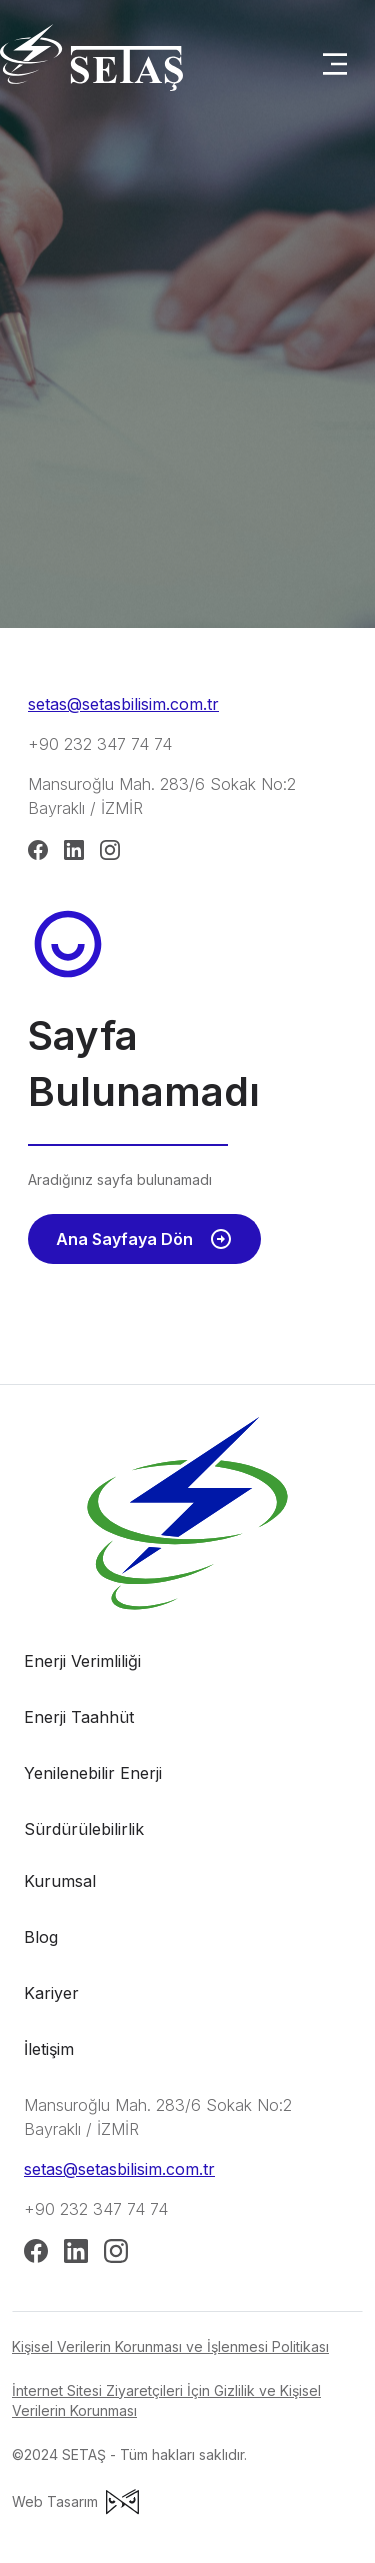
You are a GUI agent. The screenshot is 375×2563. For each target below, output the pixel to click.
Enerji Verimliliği (82, 1661)
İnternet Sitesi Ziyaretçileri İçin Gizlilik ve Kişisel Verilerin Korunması (166, 2400)
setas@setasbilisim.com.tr (123, 704)
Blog (41, 1937)
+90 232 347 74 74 (100, 744)
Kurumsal (60, 1881)
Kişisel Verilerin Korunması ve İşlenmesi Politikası (170, 2346)
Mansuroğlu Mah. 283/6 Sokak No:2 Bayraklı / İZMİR (162, 796)
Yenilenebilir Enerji (93, 1773)
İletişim (49, 2049)
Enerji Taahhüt (79, 1717)
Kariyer (51, 1993)
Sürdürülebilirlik (84, 1829)
